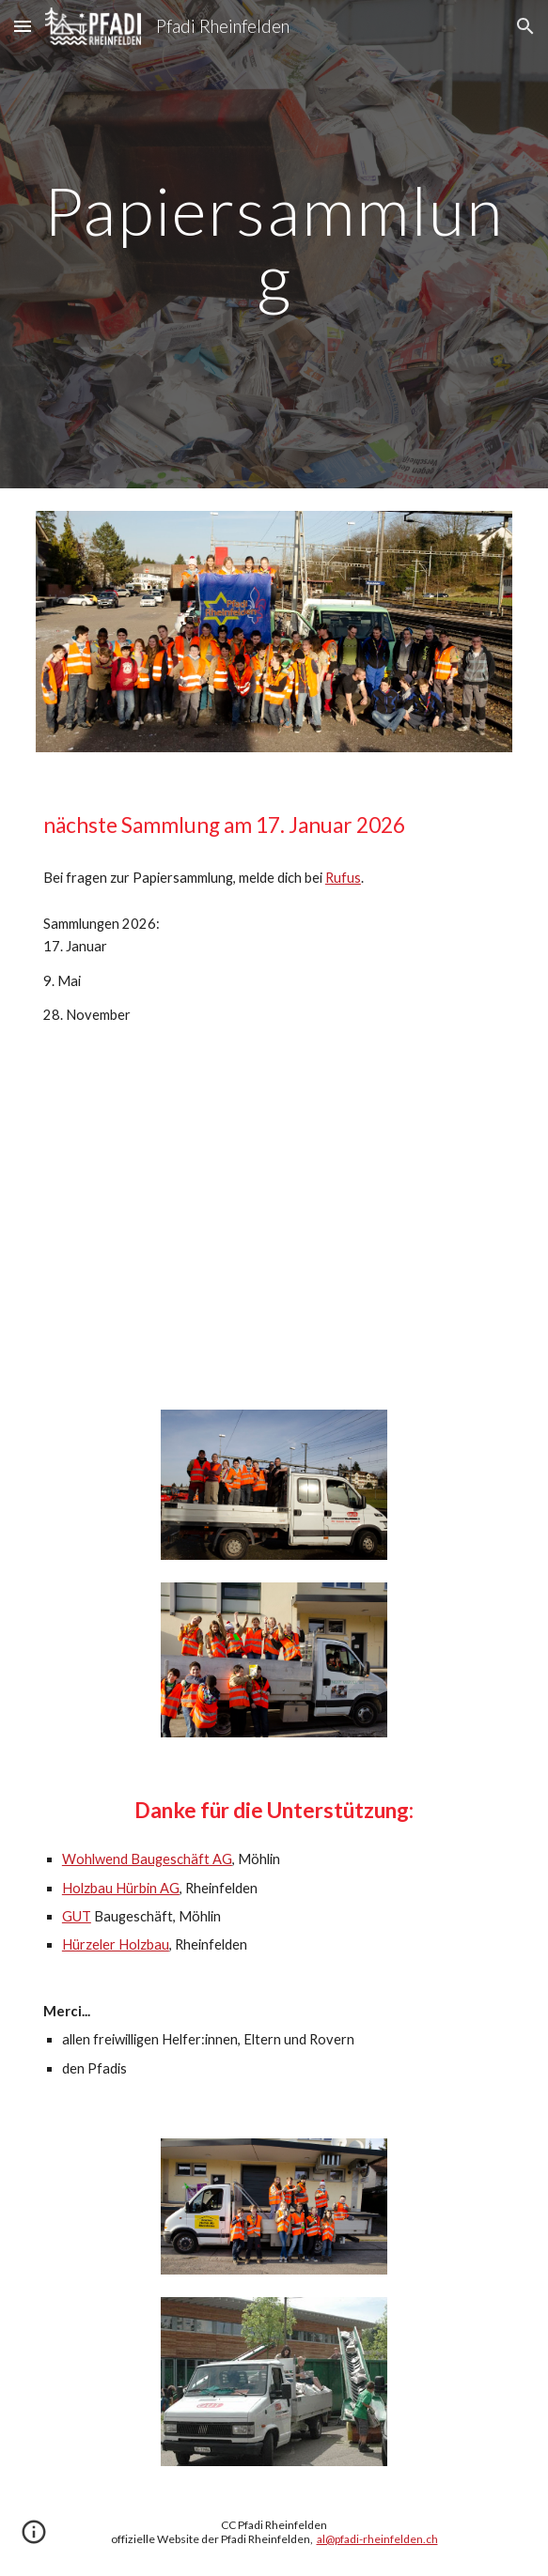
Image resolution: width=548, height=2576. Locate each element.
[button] (22, 26)
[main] (274, 243)
